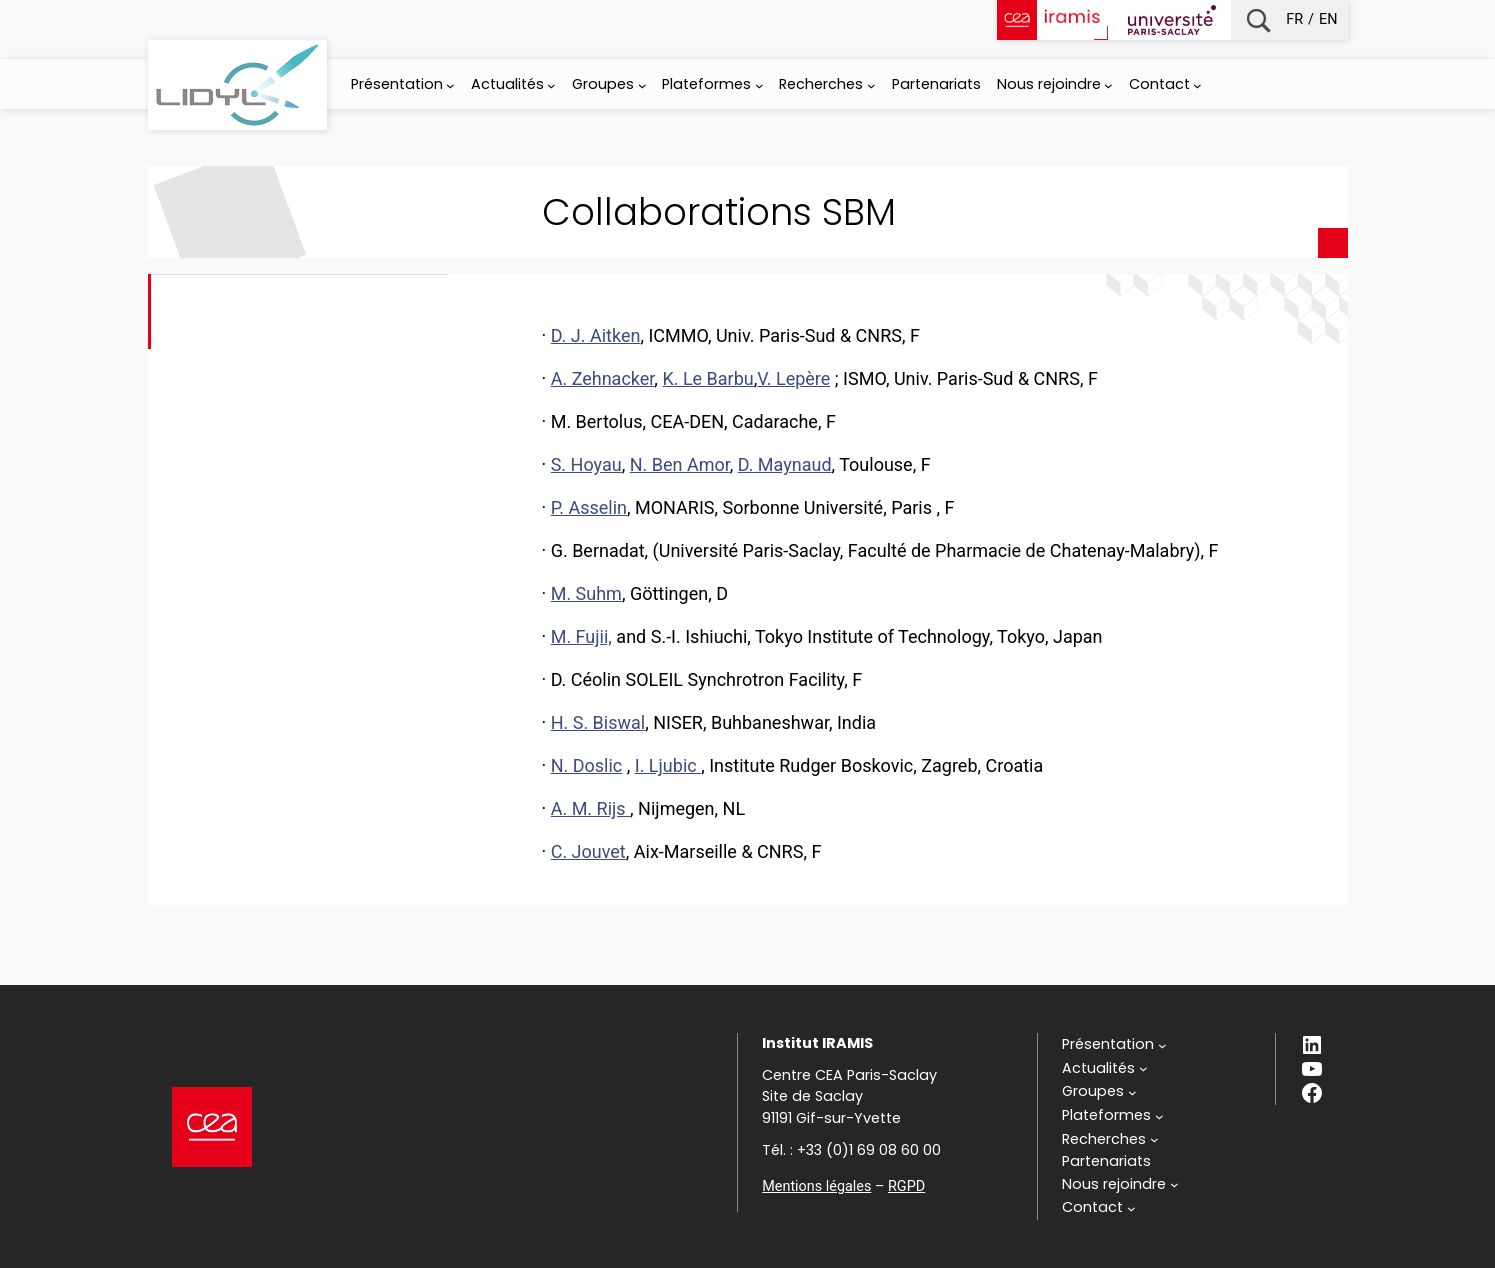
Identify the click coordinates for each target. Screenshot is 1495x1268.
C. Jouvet (588, 851)
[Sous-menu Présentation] (450, 85)
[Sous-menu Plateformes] (759, 85)
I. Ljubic (668, 765)
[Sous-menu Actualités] (551, 85)
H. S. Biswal (598, 722)
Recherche (1258, 20)
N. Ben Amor (680, 464)
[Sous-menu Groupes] (642, 85)
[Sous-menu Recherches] (871, 85)
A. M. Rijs (590, 808)
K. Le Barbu (707, 378)
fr (1294, 19)
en (1328, 19)
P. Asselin (589, 507)
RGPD (906, 1186)
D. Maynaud (785, 464)
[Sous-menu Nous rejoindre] (1108, 85)
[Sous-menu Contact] (1197, 85)
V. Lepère (793, 378)
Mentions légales (816, 1186)
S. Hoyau (586, 464)
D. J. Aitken (596, 335)
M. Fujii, (581, 636)
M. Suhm (586, 593)
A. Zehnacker (603, 378)
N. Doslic (587, 765)
